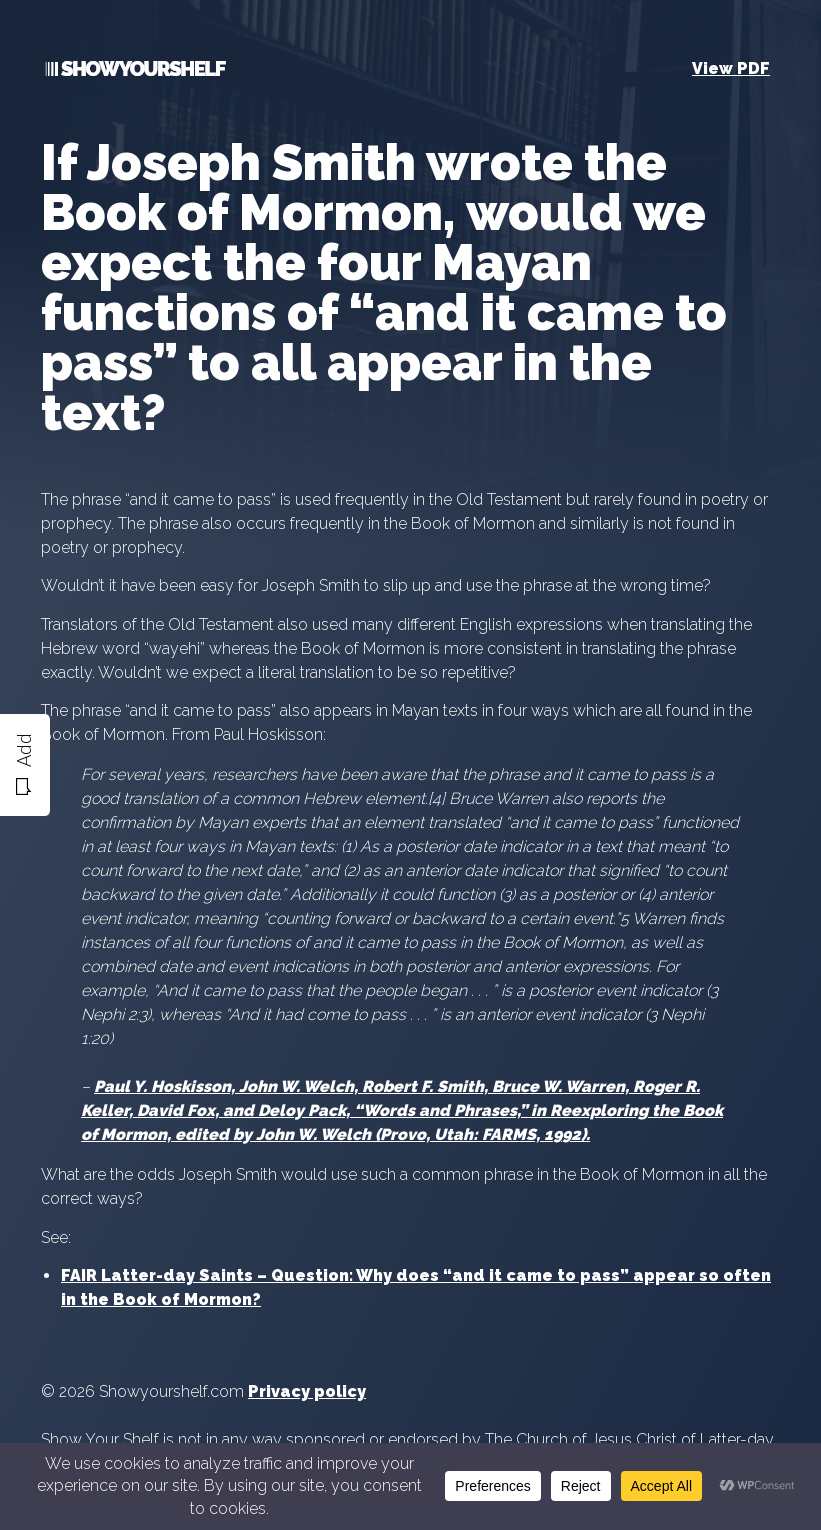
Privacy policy (307, 1391)
